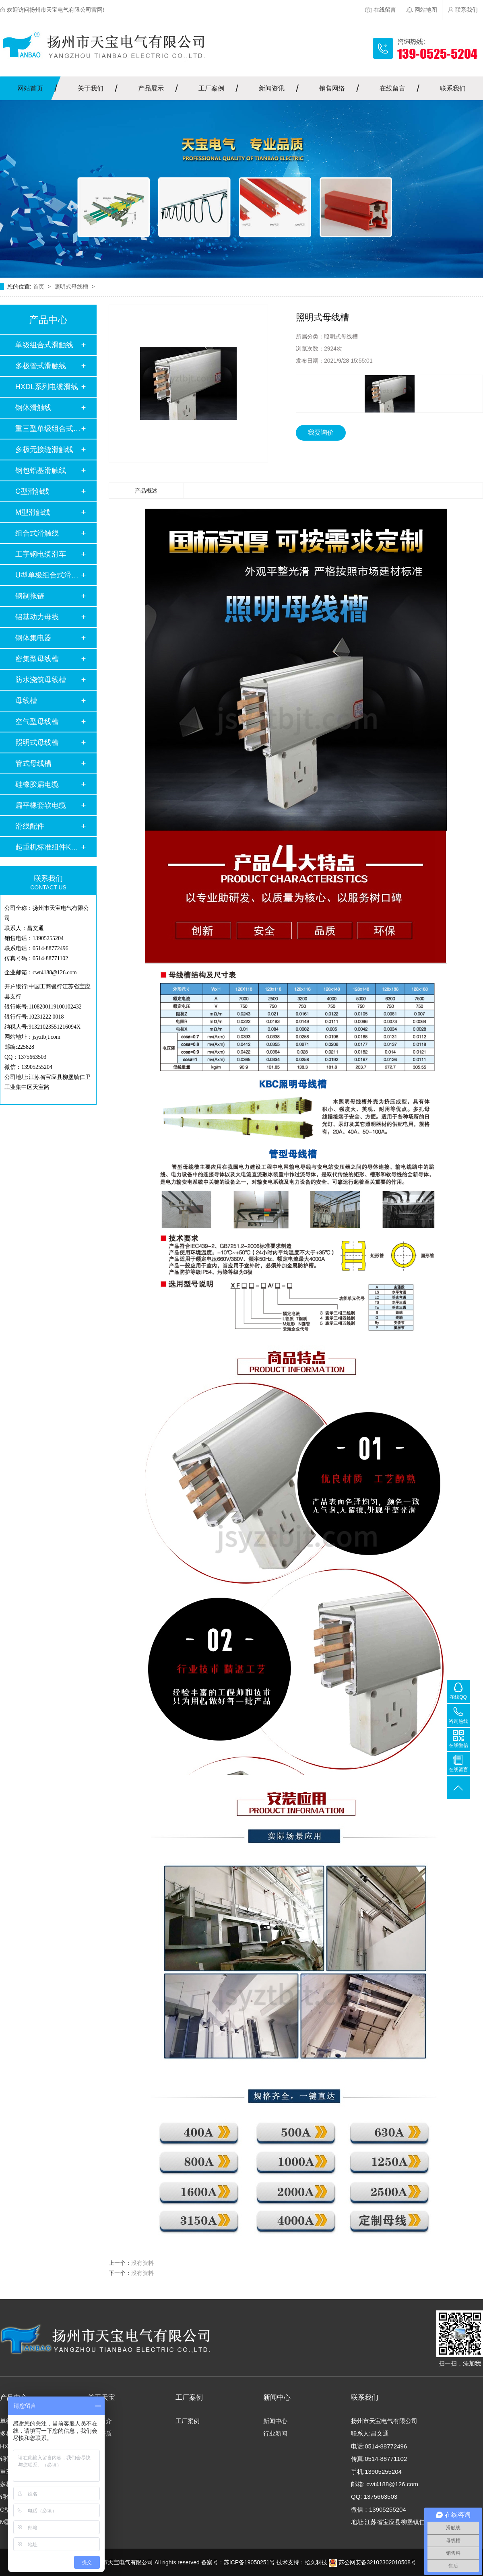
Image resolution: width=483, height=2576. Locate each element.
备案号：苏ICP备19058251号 (238, 2562)
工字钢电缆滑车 (40, 554)
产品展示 (151, 88)
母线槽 (26, 701)
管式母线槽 (33, 763)
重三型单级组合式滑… (47, 429)
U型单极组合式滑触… (47, 575)
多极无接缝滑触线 (44, 449)
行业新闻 (275, 2433)
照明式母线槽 (72, 286)
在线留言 (392, 88)
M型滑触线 (32, 512)
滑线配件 (29, 826)
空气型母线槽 (37, 722)
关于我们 (90, 88)
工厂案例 (211, 88)
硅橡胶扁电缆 (37, 784)
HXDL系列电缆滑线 (46, 387)
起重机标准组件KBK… (47, 847)
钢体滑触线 (33, 408)
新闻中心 (275, 2420)
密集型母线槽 (37, 659)
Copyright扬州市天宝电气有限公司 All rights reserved (134, 2562)
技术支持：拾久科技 (302, 2562)
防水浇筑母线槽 (40, 680)
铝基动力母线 (37, 617)
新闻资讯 (272, 88)
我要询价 (321, 432)
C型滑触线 (32, 491)
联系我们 (453, 88)
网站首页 (30, 88)
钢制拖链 (29, 596)
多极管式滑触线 (40, 366)
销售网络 (332, 88)
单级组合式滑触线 (44, 345)
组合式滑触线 (37, 533)
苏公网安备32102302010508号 (372, 2562)
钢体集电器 (33, 638)
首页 (39, 286)
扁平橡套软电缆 (40, 805)
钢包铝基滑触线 (40, 470)
